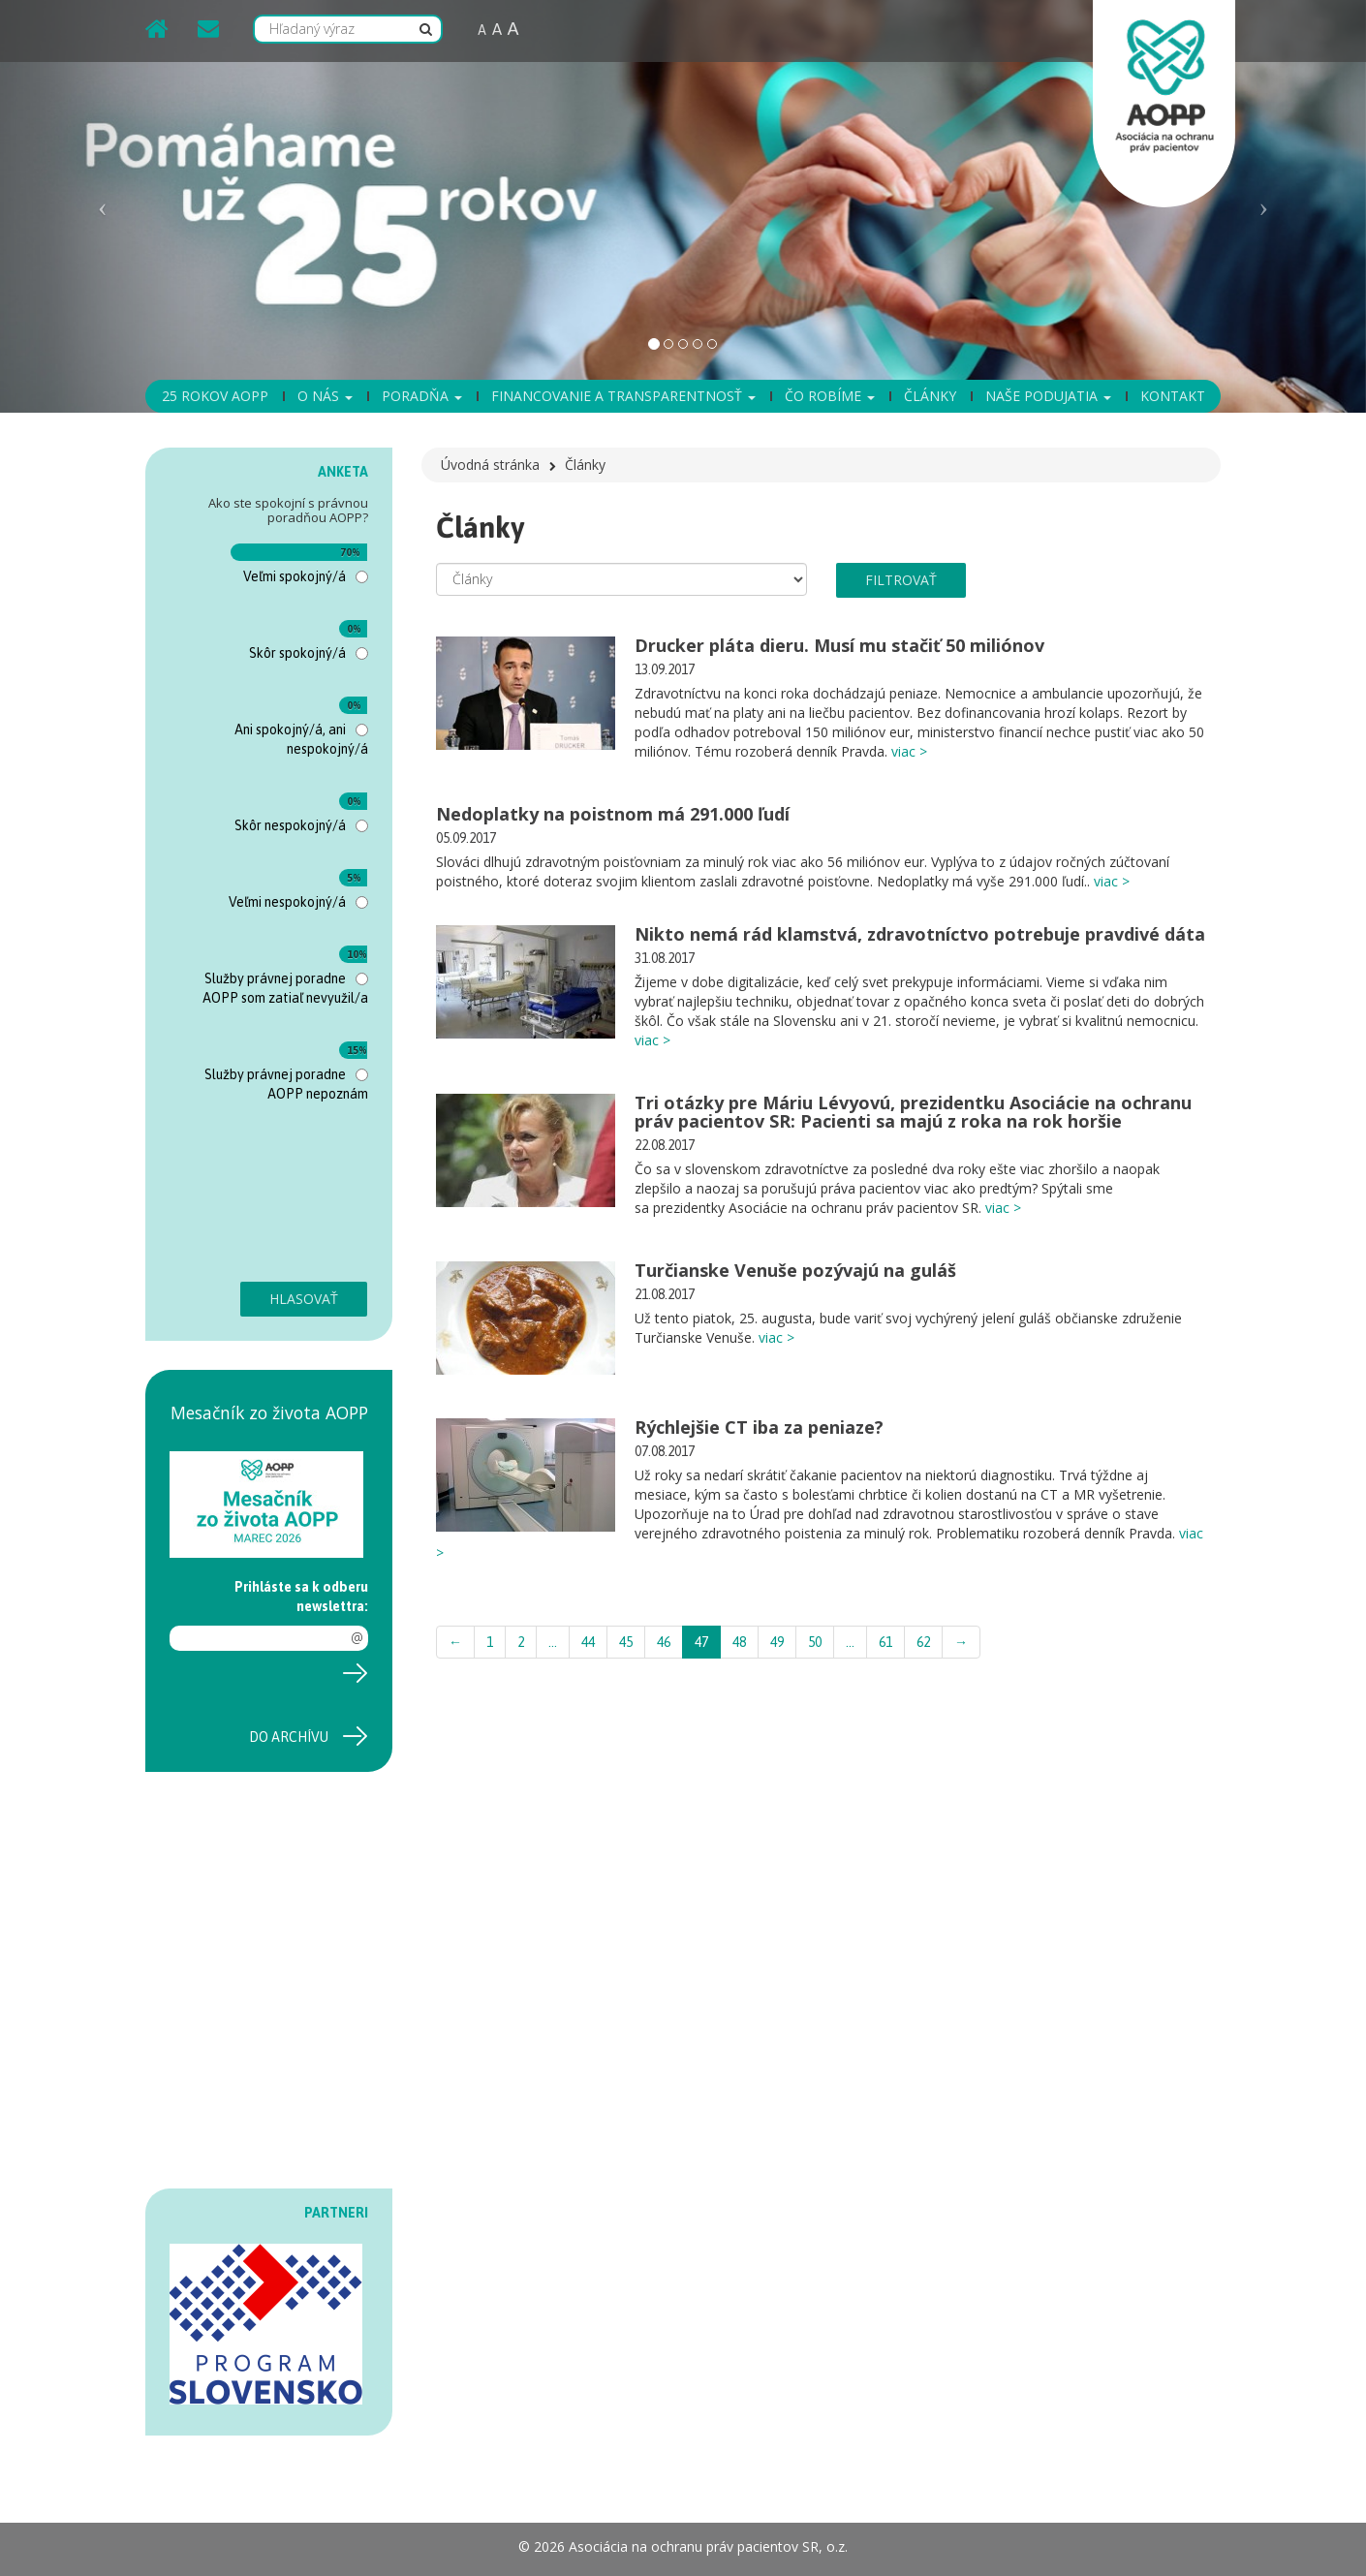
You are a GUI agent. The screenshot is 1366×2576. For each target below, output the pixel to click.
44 (588, 1642)
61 (885, 1642)
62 (923, 1642)
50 (815, 1642)
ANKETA (343, 472)
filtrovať (901, 580)
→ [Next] (961, 1642)
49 (777, 1642)
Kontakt (1172, 396)
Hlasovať (303, 1298)
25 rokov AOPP (215, 396)
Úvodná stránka (490, 464)
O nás (325, 396)
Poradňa (422, 396)
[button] (102, 206)
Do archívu (288, 1737)
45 (626, 1642)
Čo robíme (830, 396)
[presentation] (249, 1202)
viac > (909, 751)
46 (663, 1642)
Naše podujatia (1048, 396)
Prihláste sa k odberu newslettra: (301, 1596)
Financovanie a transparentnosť (623, 396)
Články (930, 396)
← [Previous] (455, 1642)
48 (739, 1642)
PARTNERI (336, 2212)
